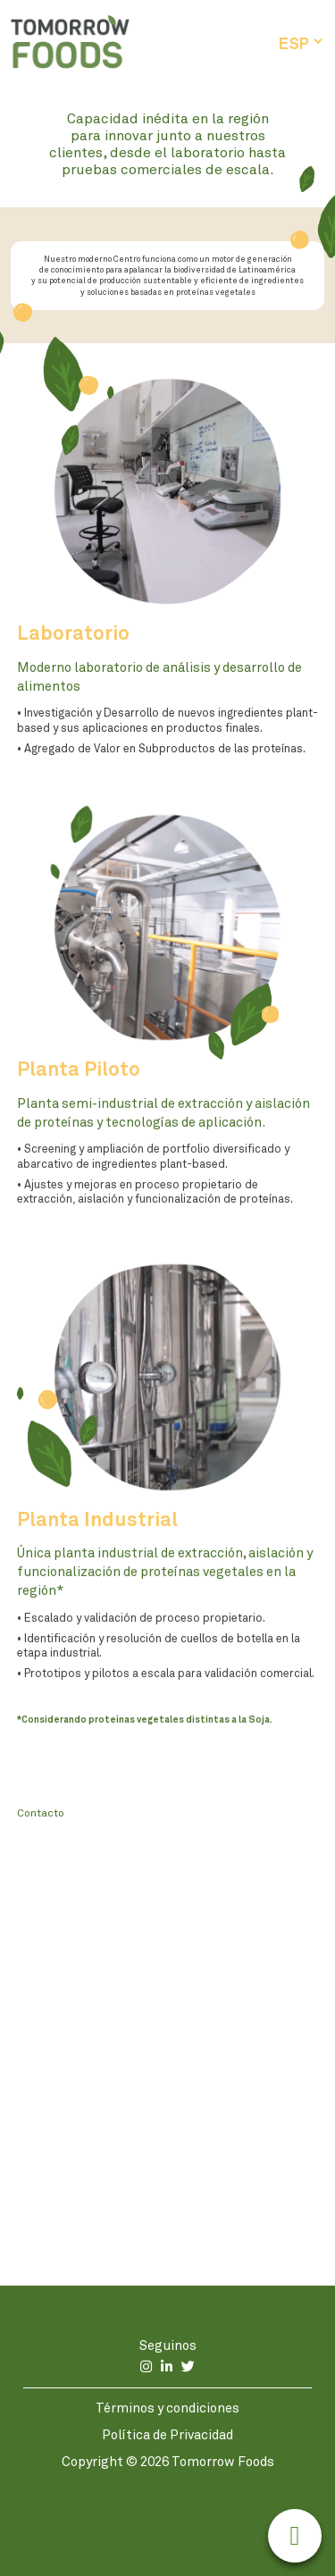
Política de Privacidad (167, 2434)
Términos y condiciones (167, 2407)
